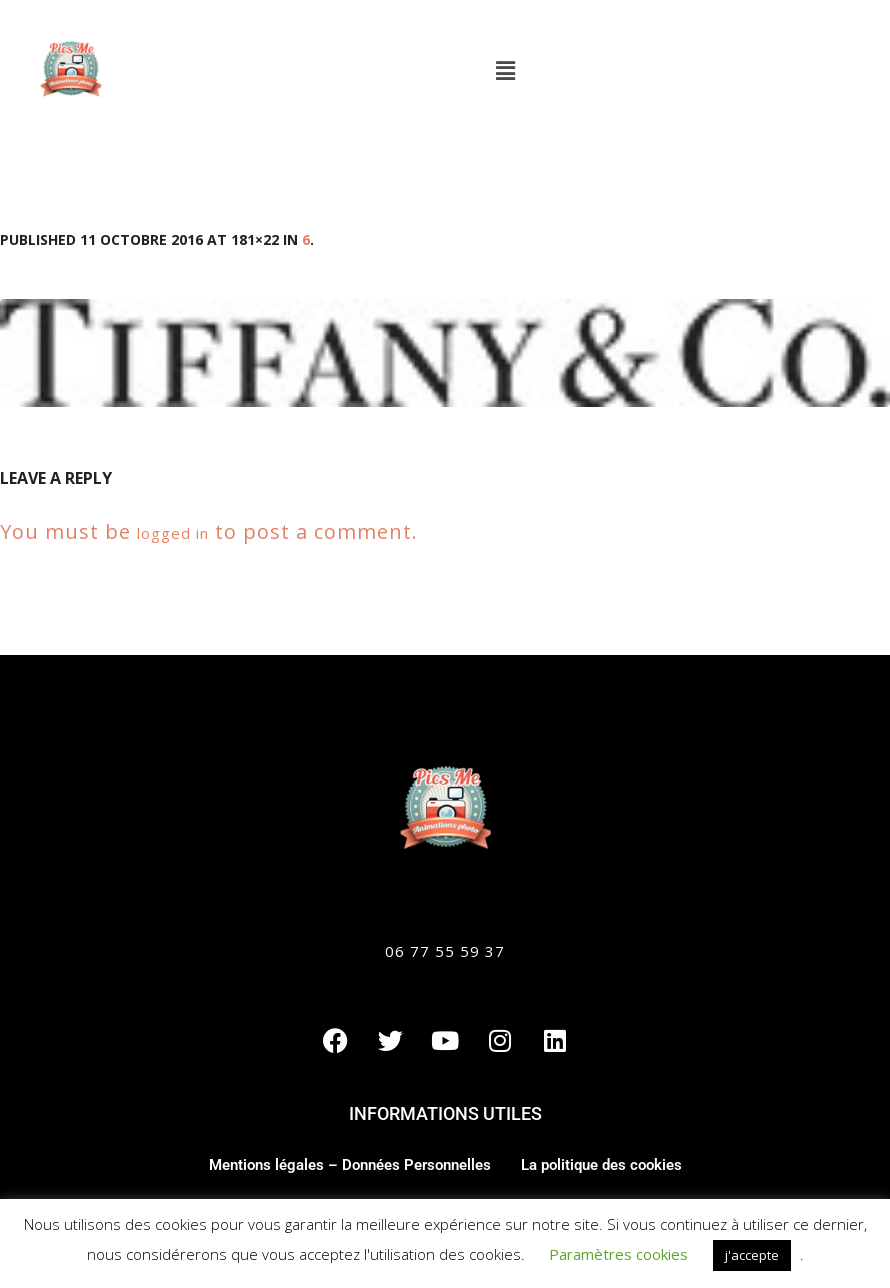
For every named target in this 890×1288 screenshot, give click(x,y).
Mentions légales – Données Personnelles (350, 1165)
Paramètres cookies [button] (618, 1254)
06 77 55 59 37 (445, 951)
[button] (505, 70)
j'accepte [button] (752, 1255)
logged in (173, 533)
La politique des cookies (601, 1165)
